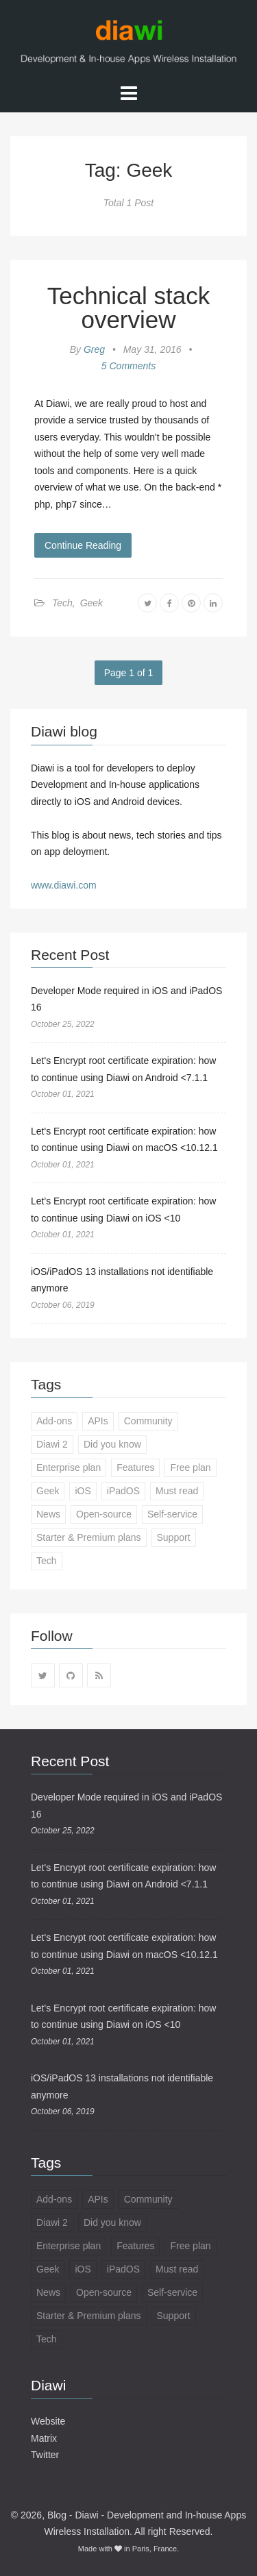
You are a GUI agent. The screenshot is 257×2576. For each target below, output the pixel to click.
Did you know (112, 1444)
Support (174, 1537)
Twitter (45, 2454)
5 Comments (128, 365)
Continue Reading (83, 545)
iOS (82, 1490)
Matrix (44, 2438)
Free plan (190, 1467)
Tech (62, 602)
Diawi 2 (52, 1444)
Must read (177, 1490)
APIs (98, 1420)
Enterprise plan (68, 1467)
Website (48, 2421)
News (48, 1514)
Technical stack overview (128, 307)
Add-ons (54, 1420)
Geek (91, 602)
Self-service (172, 1514)
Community (148, 1420)
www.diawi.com (64, 885)
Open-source (104, 1514)
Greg (94, 349)
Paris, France (154, 2548)
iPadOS (123, 1490)
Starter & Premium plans (88, 1537)
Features (135, 1467)
